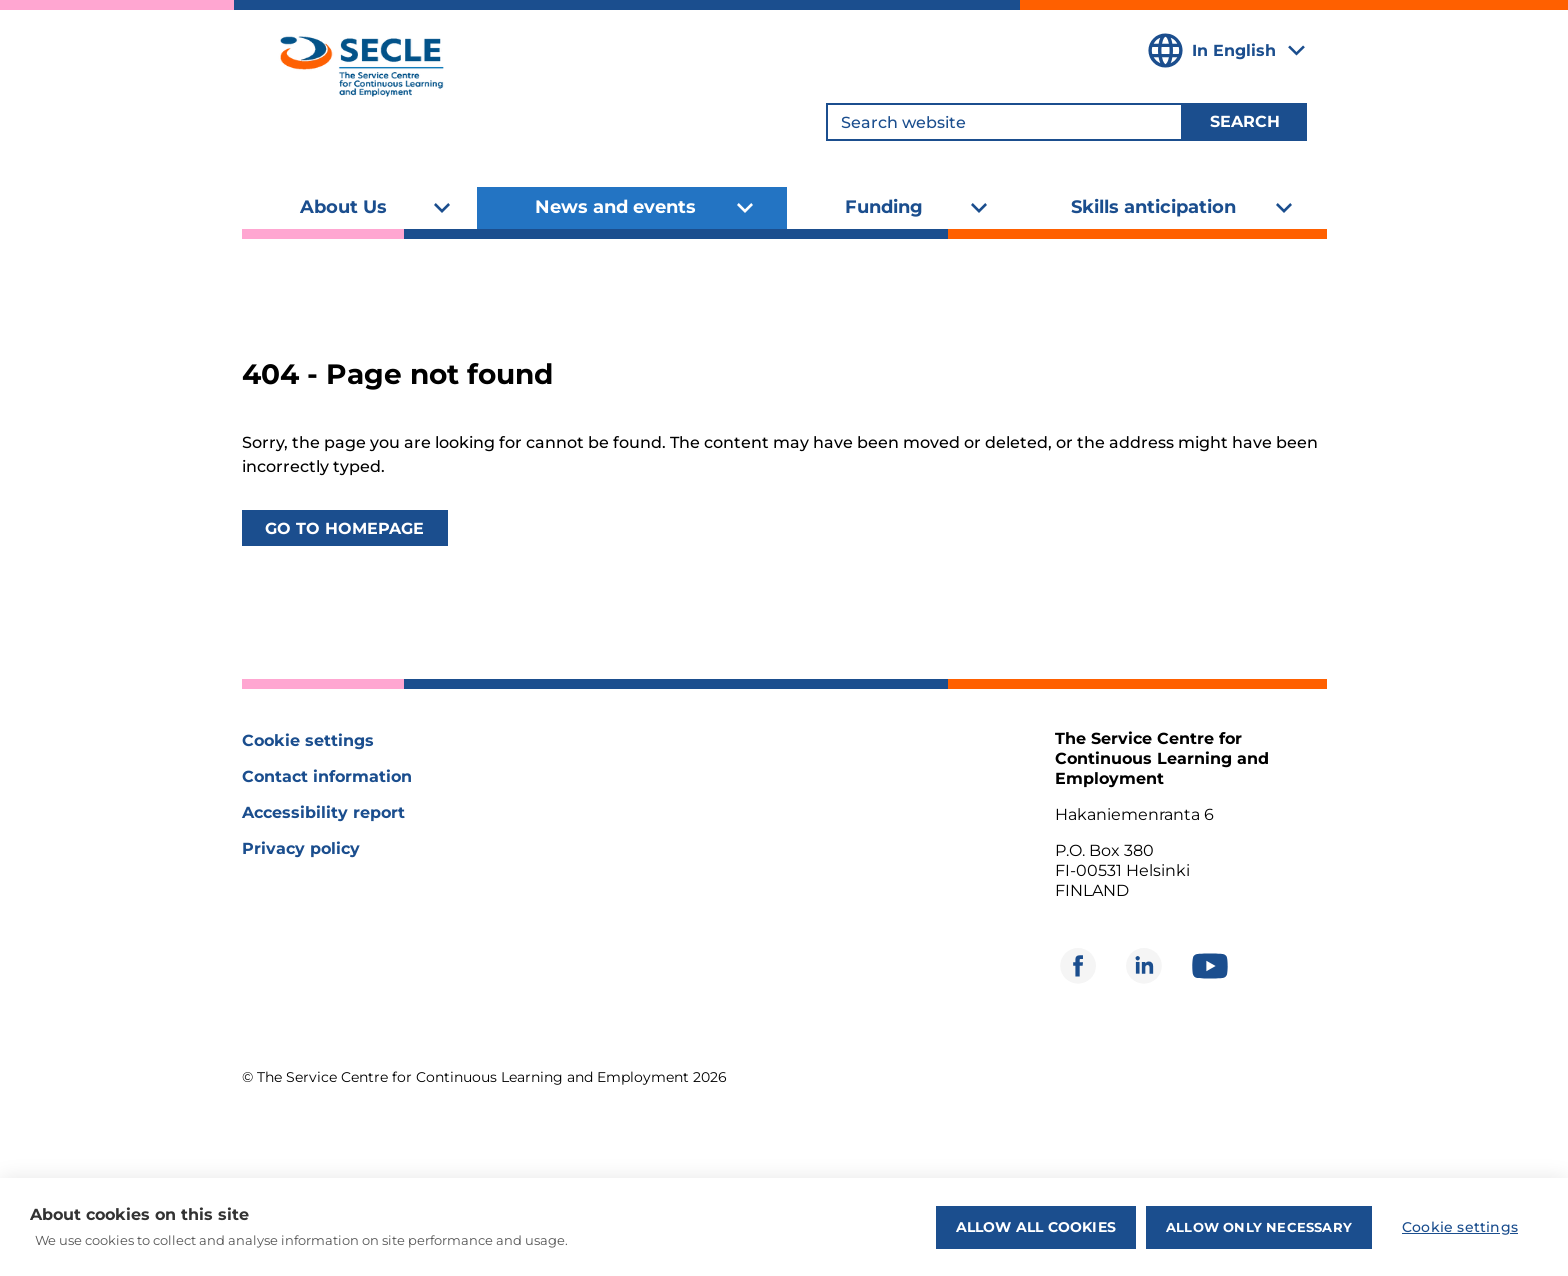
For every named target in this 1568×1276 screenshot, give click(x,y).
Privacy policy (301, 848)
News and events (615, 207)
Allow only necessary (1259, 1227)
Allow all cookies (1036, 1227)
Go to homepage (344, 528)
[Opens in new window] (1078, 966)
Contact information (327, 776)
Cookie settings (308, 740)
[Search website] (1004, 122)
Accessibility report (323, 812)
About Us (343, 207)
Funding (884, 207)
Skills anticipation (1153, 207)
